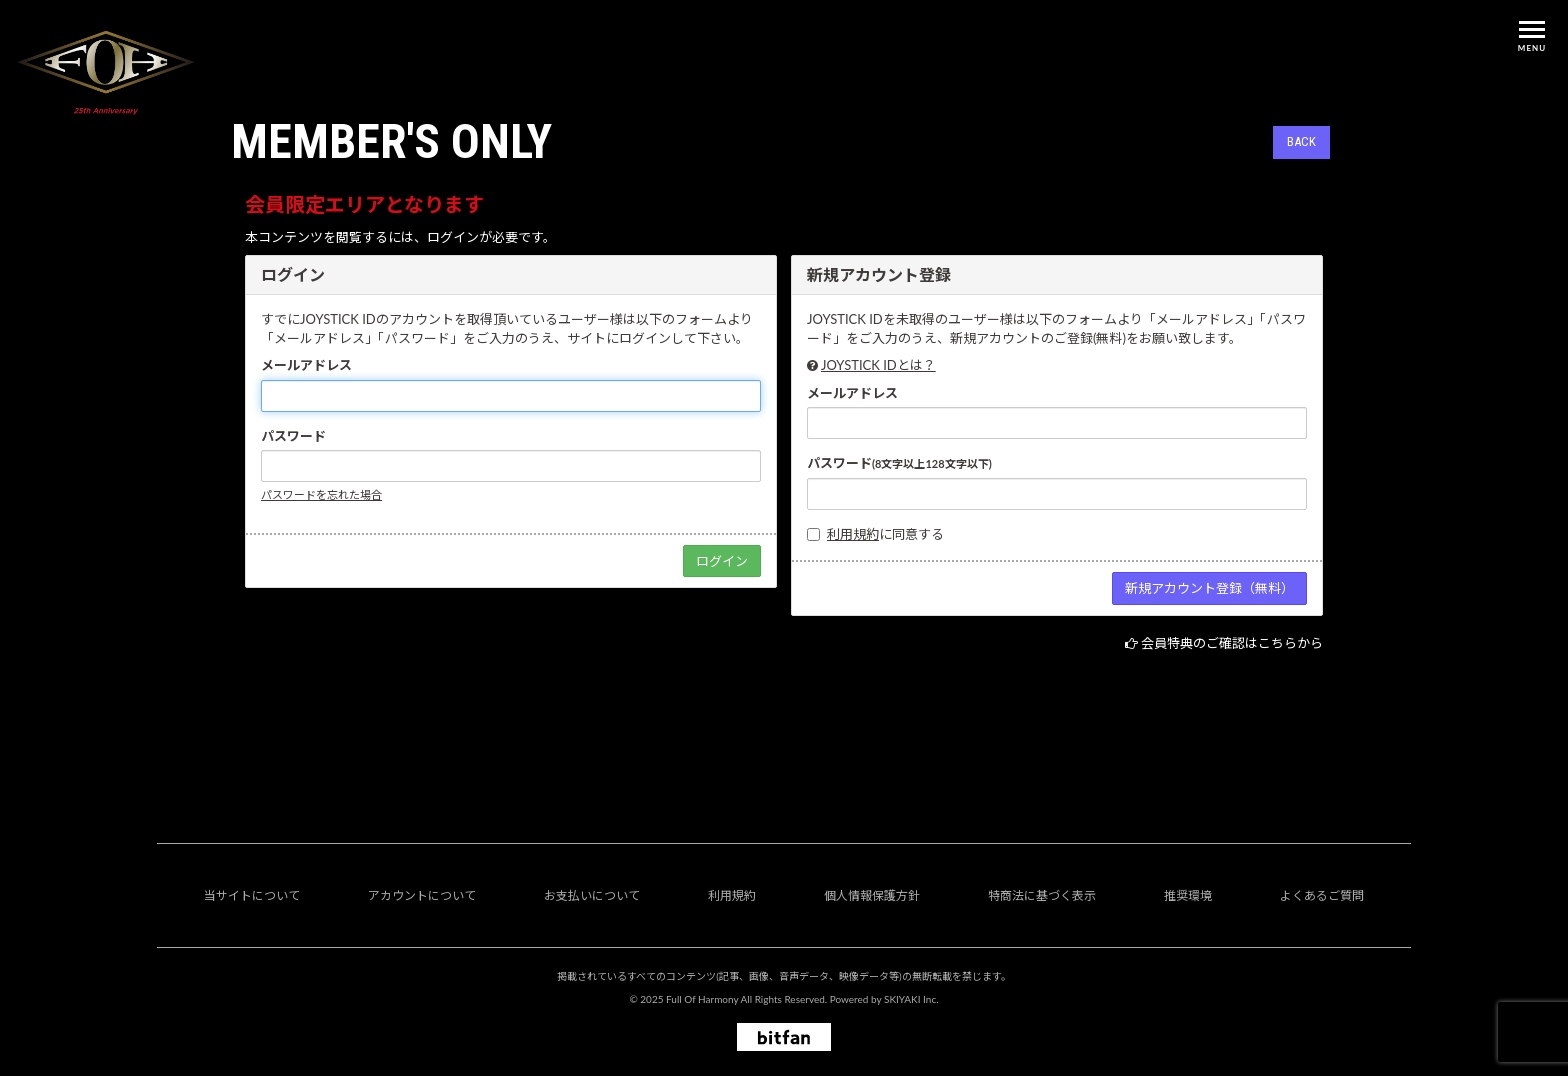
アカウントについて (422, 895)
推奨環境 (1188, 895)
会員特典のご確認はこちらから (1232, 643)
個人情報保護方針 (872, 895)
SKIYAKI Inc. (911, 999)
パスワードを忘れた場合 (321, 494)
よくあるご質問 (1322, 895)
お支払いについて (592, 895)
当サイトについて (252, 895)
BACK (1301, 141)
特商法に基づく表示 (1042, 895)
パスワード (293, 436)
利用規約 (853, 534)
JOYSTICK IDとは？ (878, 365)
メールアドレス (306, 365)
